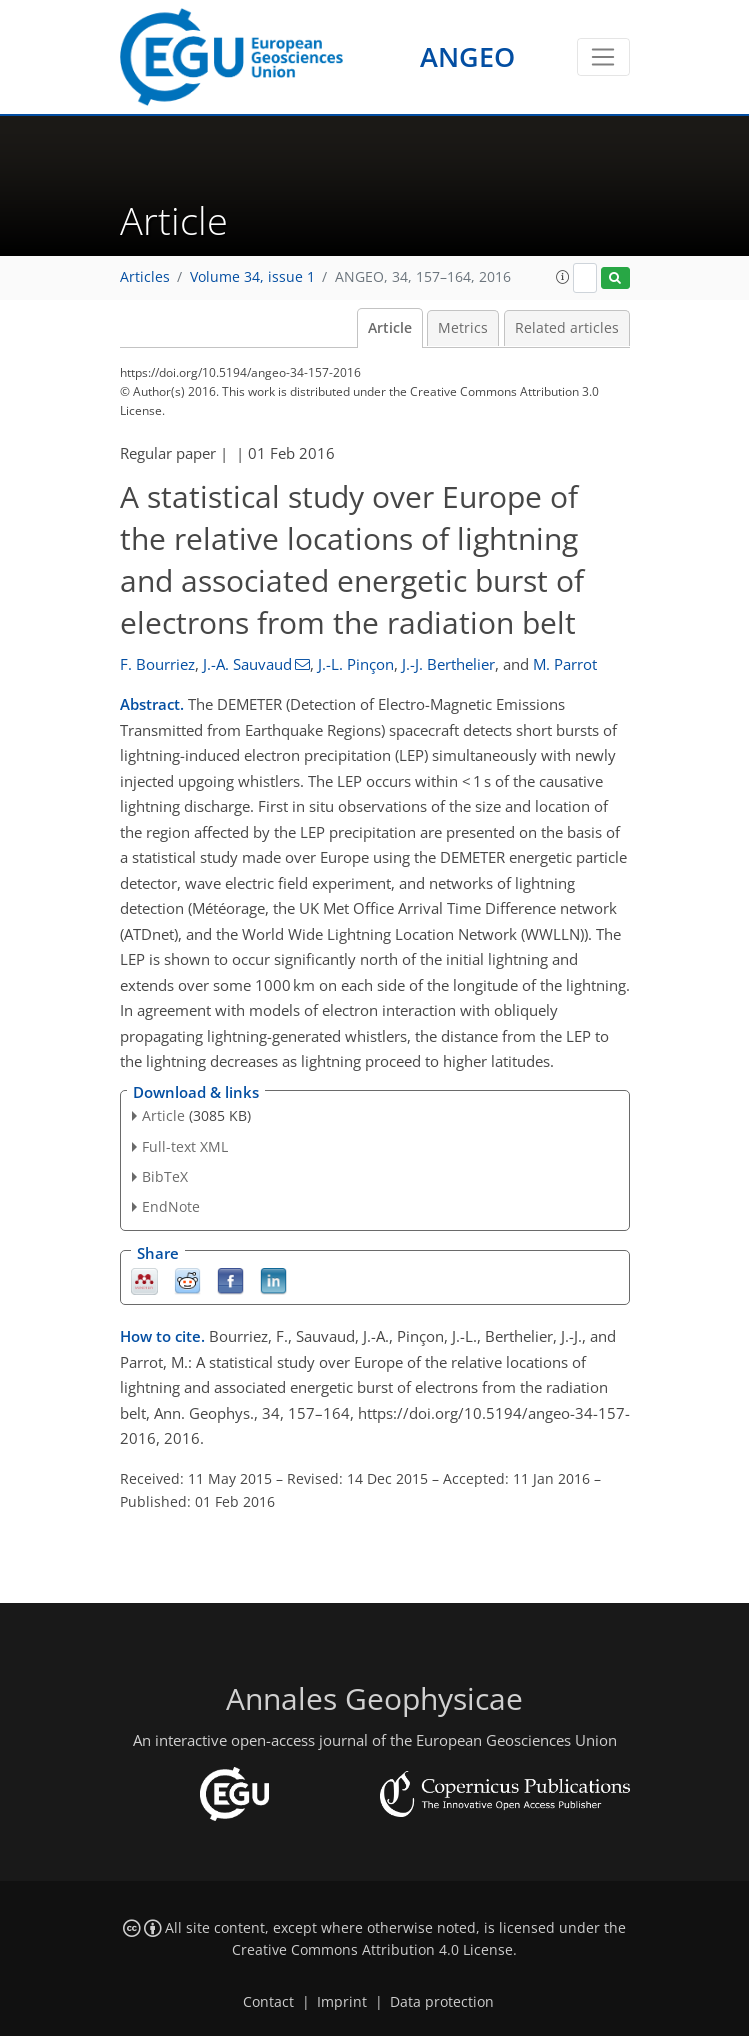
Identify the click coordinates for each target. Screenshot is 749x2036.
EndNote (171, 1206)
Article (390, 328)
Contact (268, 2002)
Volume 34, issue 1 (252, 277)
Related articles (567, 328)
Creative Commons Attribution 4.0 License (372, 1950)
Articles (145, 277)
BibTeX (165, 1176)
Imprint (342, 2002)
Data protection (442, 2002)
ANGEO (467, 56)
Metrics (463, 328)
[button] (563, 277)
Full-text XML (185, 1146)
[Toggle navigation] (603, 57)
